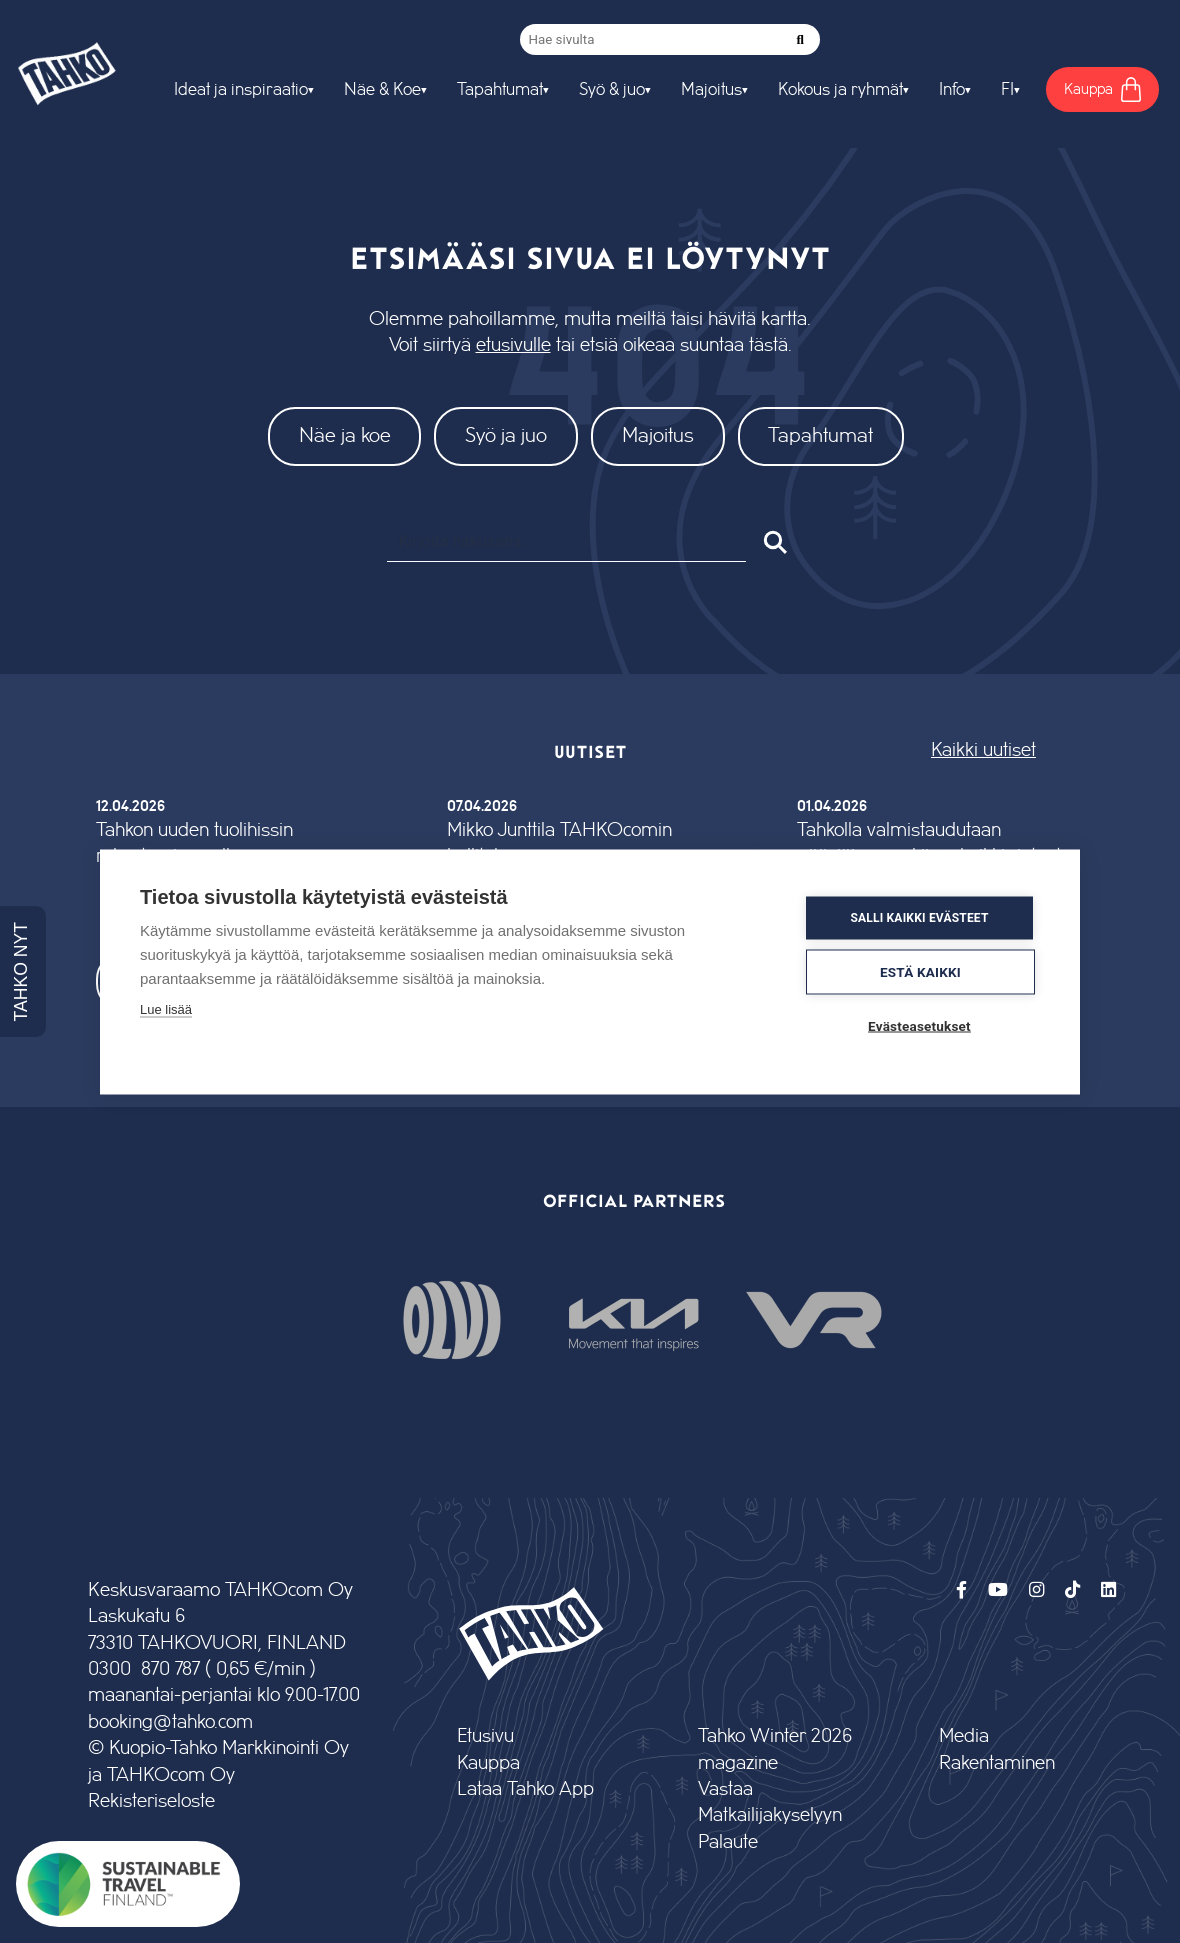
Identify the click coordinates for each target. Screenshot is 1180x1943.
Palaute (728, 1842)
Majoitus (711, 90)
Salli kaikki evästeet (919, 918)
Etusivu (485, 1736)
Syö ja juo (506, 435)
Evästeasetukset (919, 1025)
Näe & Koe (382, 90)
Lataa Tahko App (525, 1789)
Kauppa (488, 1763)
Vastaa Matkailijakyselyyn (770, 1802)
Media (964, 1736)
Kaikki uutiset (983, 750)
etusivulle (513, 345)
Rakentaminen (997, 1763)
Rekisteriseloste (151, 1801)
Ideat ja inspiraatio (241, 90)
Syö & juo (612, 90)
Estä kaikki (920, 971)
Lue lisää (166, 1008)
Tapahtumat (500, 90)
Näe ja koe (345, 435)
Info (952, 90)
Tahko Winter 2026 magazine (775, 1749)
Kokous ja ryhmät (840, 90)
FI (1007, 90)
